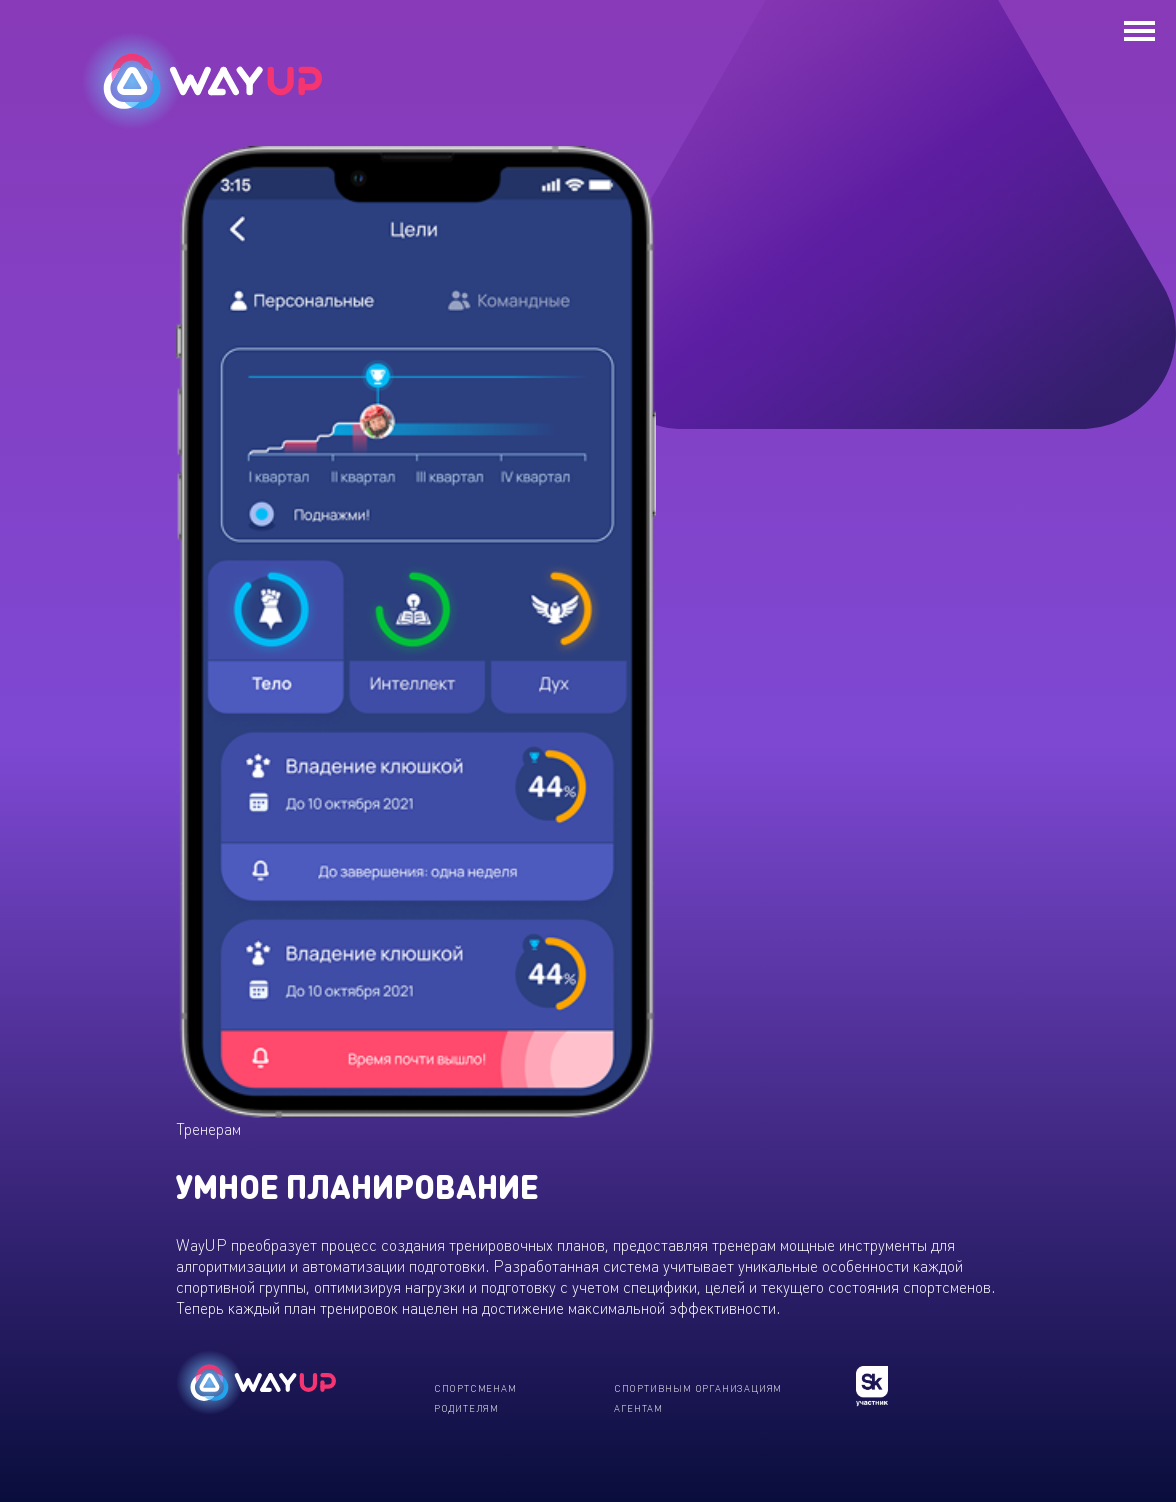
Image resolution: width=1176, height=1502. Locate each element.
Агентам (638, 1408)
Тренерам (208, 1128)
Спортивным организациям (698, 1388)
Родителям (466, 1408)
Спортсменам (475, 1388)
